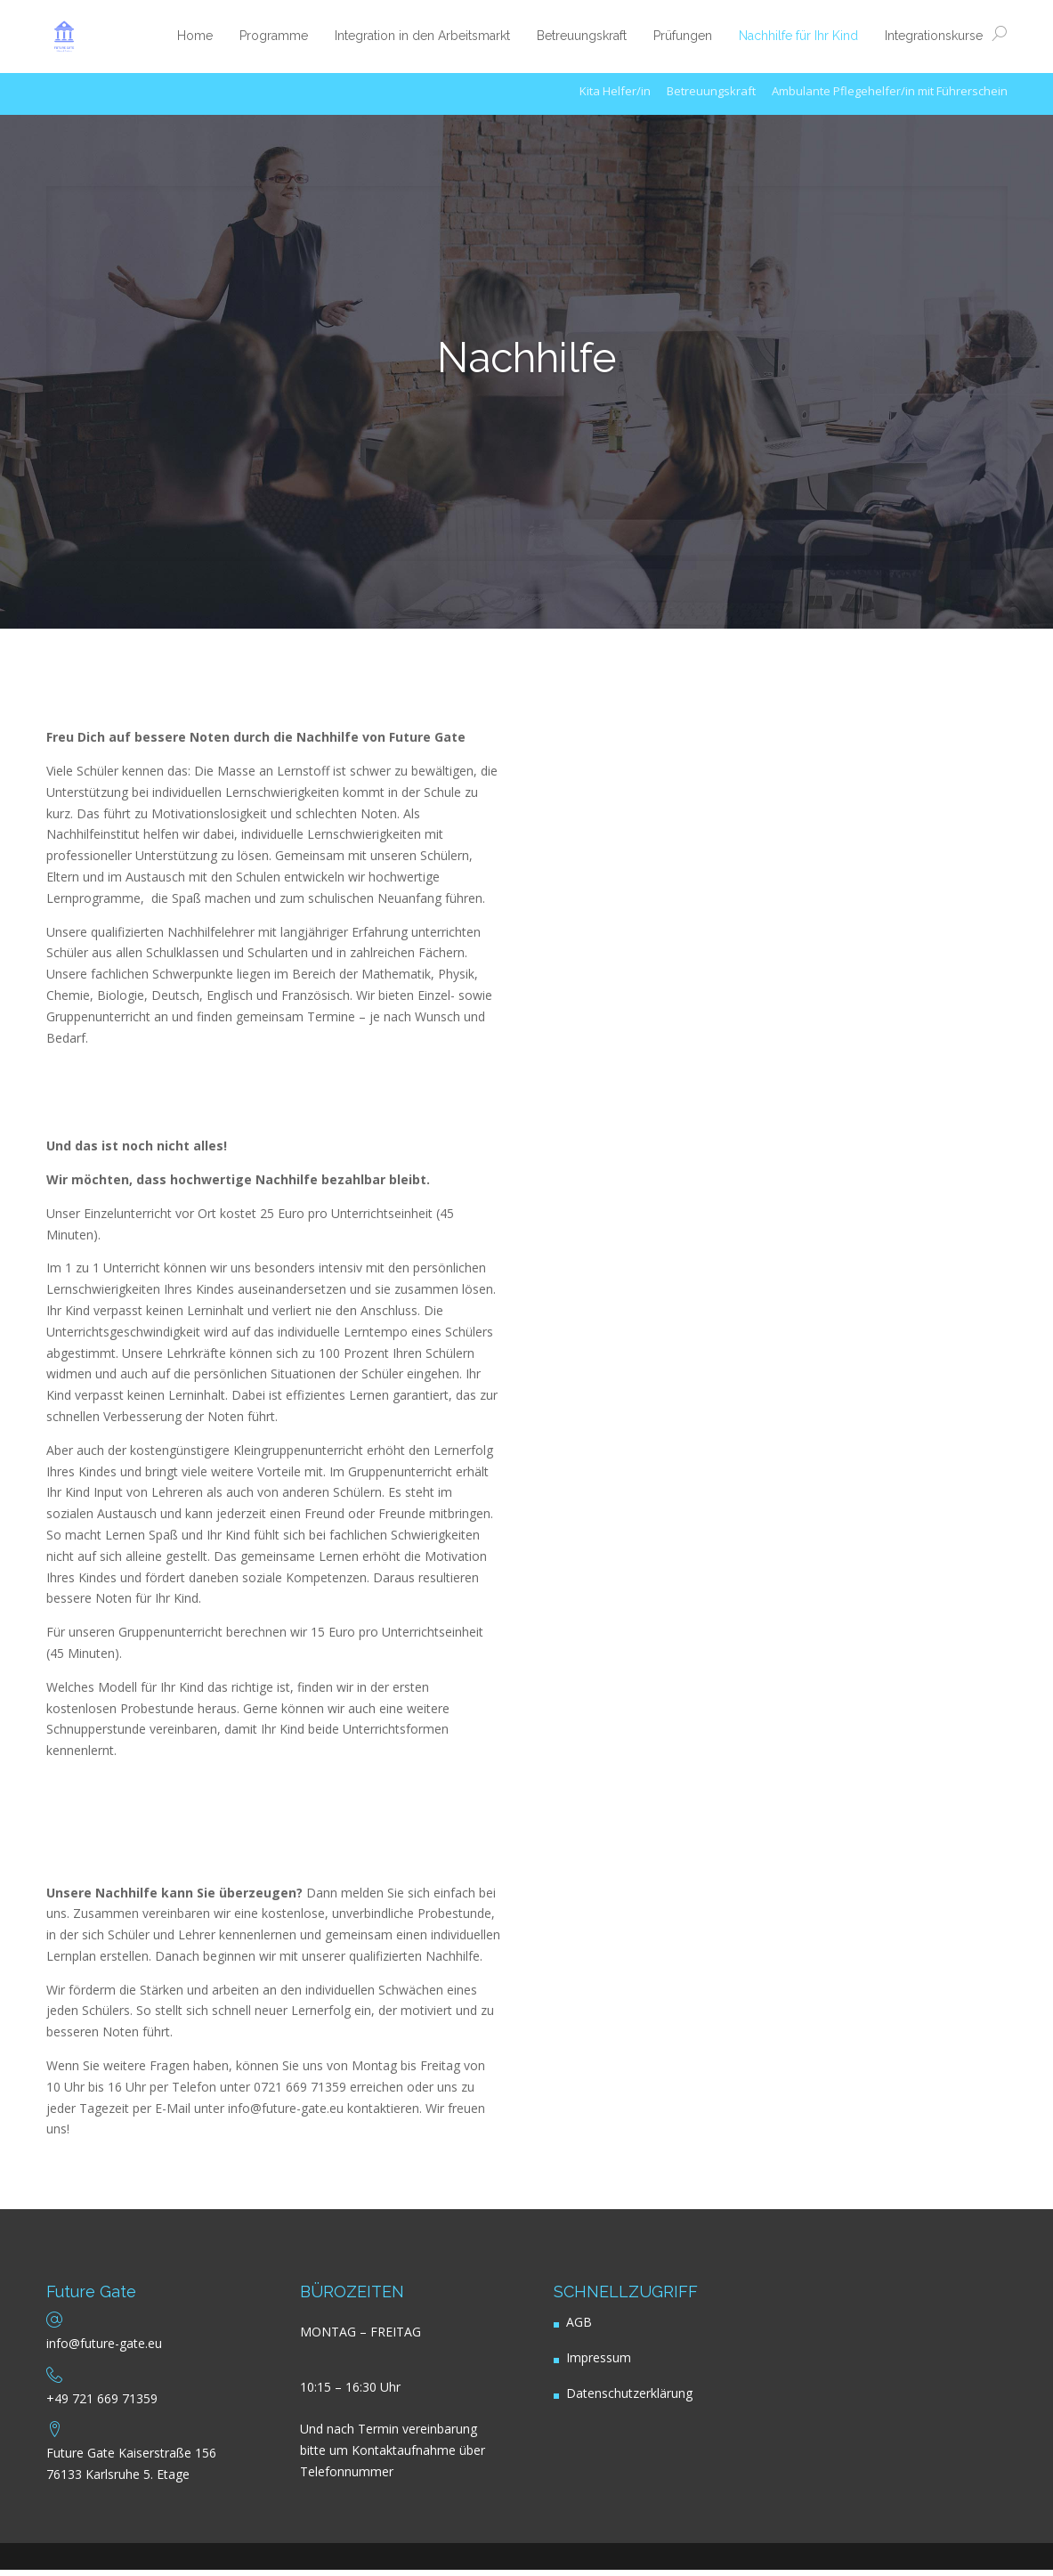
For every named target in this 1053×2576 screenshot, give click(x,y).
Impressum (598, 2364)
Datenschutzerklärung (629, 2400)
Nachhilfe (527, 358)
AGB (579, 2328)
